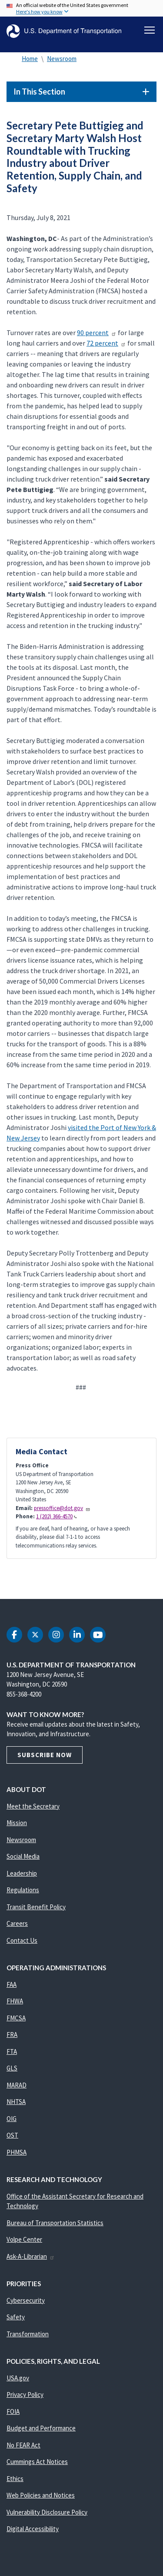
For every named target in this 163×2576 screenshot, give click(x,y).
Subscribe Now (44, 1755)
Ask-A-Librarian (31, 2256)
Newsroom (62, 58)
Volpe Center (24, 2239)
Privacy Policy (25, 2394)
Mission (17, 1823)
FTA (12, 2051)
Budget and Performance (41, 2428)
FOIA (13, 2411)
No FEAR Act (23, 2445)
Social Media (23, 1856)
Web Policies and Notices (41, 2495)
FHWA (15, 2001)
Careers (17, 1923)
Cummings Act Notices (37, 2461)
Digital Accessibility (33, 2529)
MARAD (17, 2085)
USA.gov (18, 2378)
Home (30, 58)
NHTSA (16, 2101)
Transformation (28, 2334)
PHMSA (17, 2152)
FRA (12, 2034)
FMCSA (16, 2018)
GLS (12, 2068)
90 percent (96, 332)
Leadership (22, 1873)
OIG (12, 2118)
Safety (16, 2317)
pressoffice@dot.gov (62, 1508)
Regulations (23, 1890)
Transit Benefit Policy (36, 1907)
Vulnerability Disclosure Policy (47, 2512)
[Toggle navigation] (149, 30)
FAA (12, 1984)
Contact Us (22, 1940)
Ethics (15, 2478)
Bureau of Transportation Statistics (55, 2223)
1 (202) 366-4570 (56, 1516)
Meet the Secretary (33, 1806)
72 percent (106, 343)
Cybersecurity (26, 2300)
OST (12, 2135)
